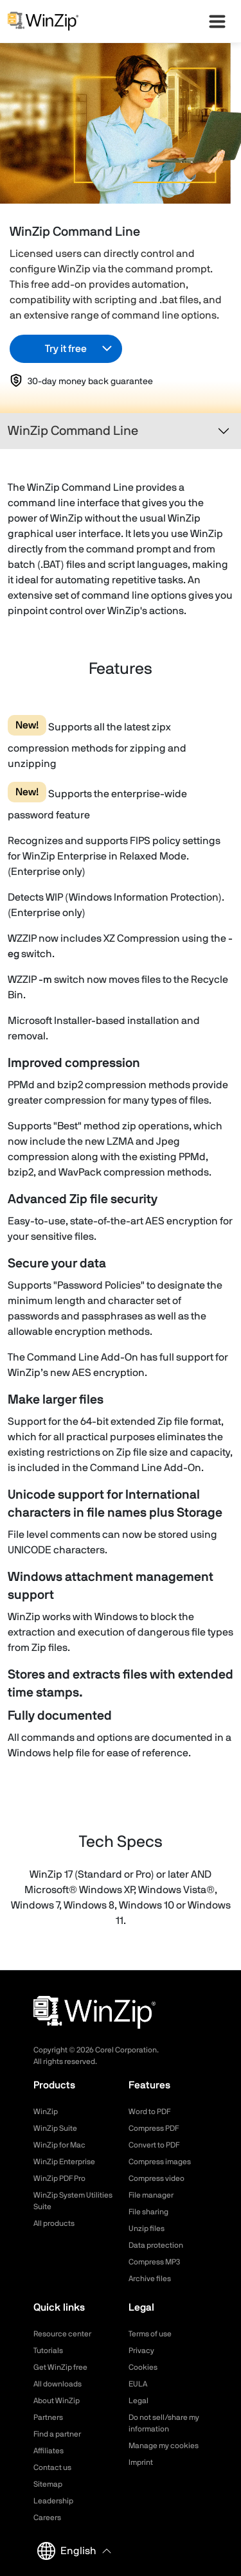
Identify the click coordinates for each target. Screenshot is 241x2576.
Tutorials (48, 2350)
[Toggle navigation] (223, 431)
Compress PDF (154, 2128)
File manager (151, 2195)
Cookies (143, 2367)
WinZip (45, 2111)
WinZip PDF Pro (59, 2178)
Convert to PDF (154, 2145)
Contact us (52, 2467)
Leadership (53, 2501)
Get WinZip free (60, 2367)
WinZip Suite (55, 2128)
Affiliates (48, 2451)
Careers (47, 2517)
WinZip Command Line (73, 431)
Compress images (160, 2162)
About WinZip (56, 2400)
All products (54, 2223)
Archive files (150, 2278)
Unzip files (147, 2228)
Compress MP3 (154, 2262)
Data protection (156, 2245)
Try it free (66, 349)
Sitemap (47, 2484)
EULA (138, 2384)
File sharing (148, 2212)
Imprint (141, 2462)
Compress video (156, 2178)
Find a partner (57, 2434)
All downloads (57, 2384)
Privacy (141, 2350)
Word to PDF (149, 2111)
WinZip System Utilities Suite (72, 2200)
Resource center (62, 2334)
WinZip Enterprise (64, 2162)
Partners (48, 2417)
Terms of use (150, 2334)
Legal (138, 2400)
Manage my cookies (164, 2445)
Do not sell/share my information (164, 2423)
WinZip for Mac (59, 2145)
